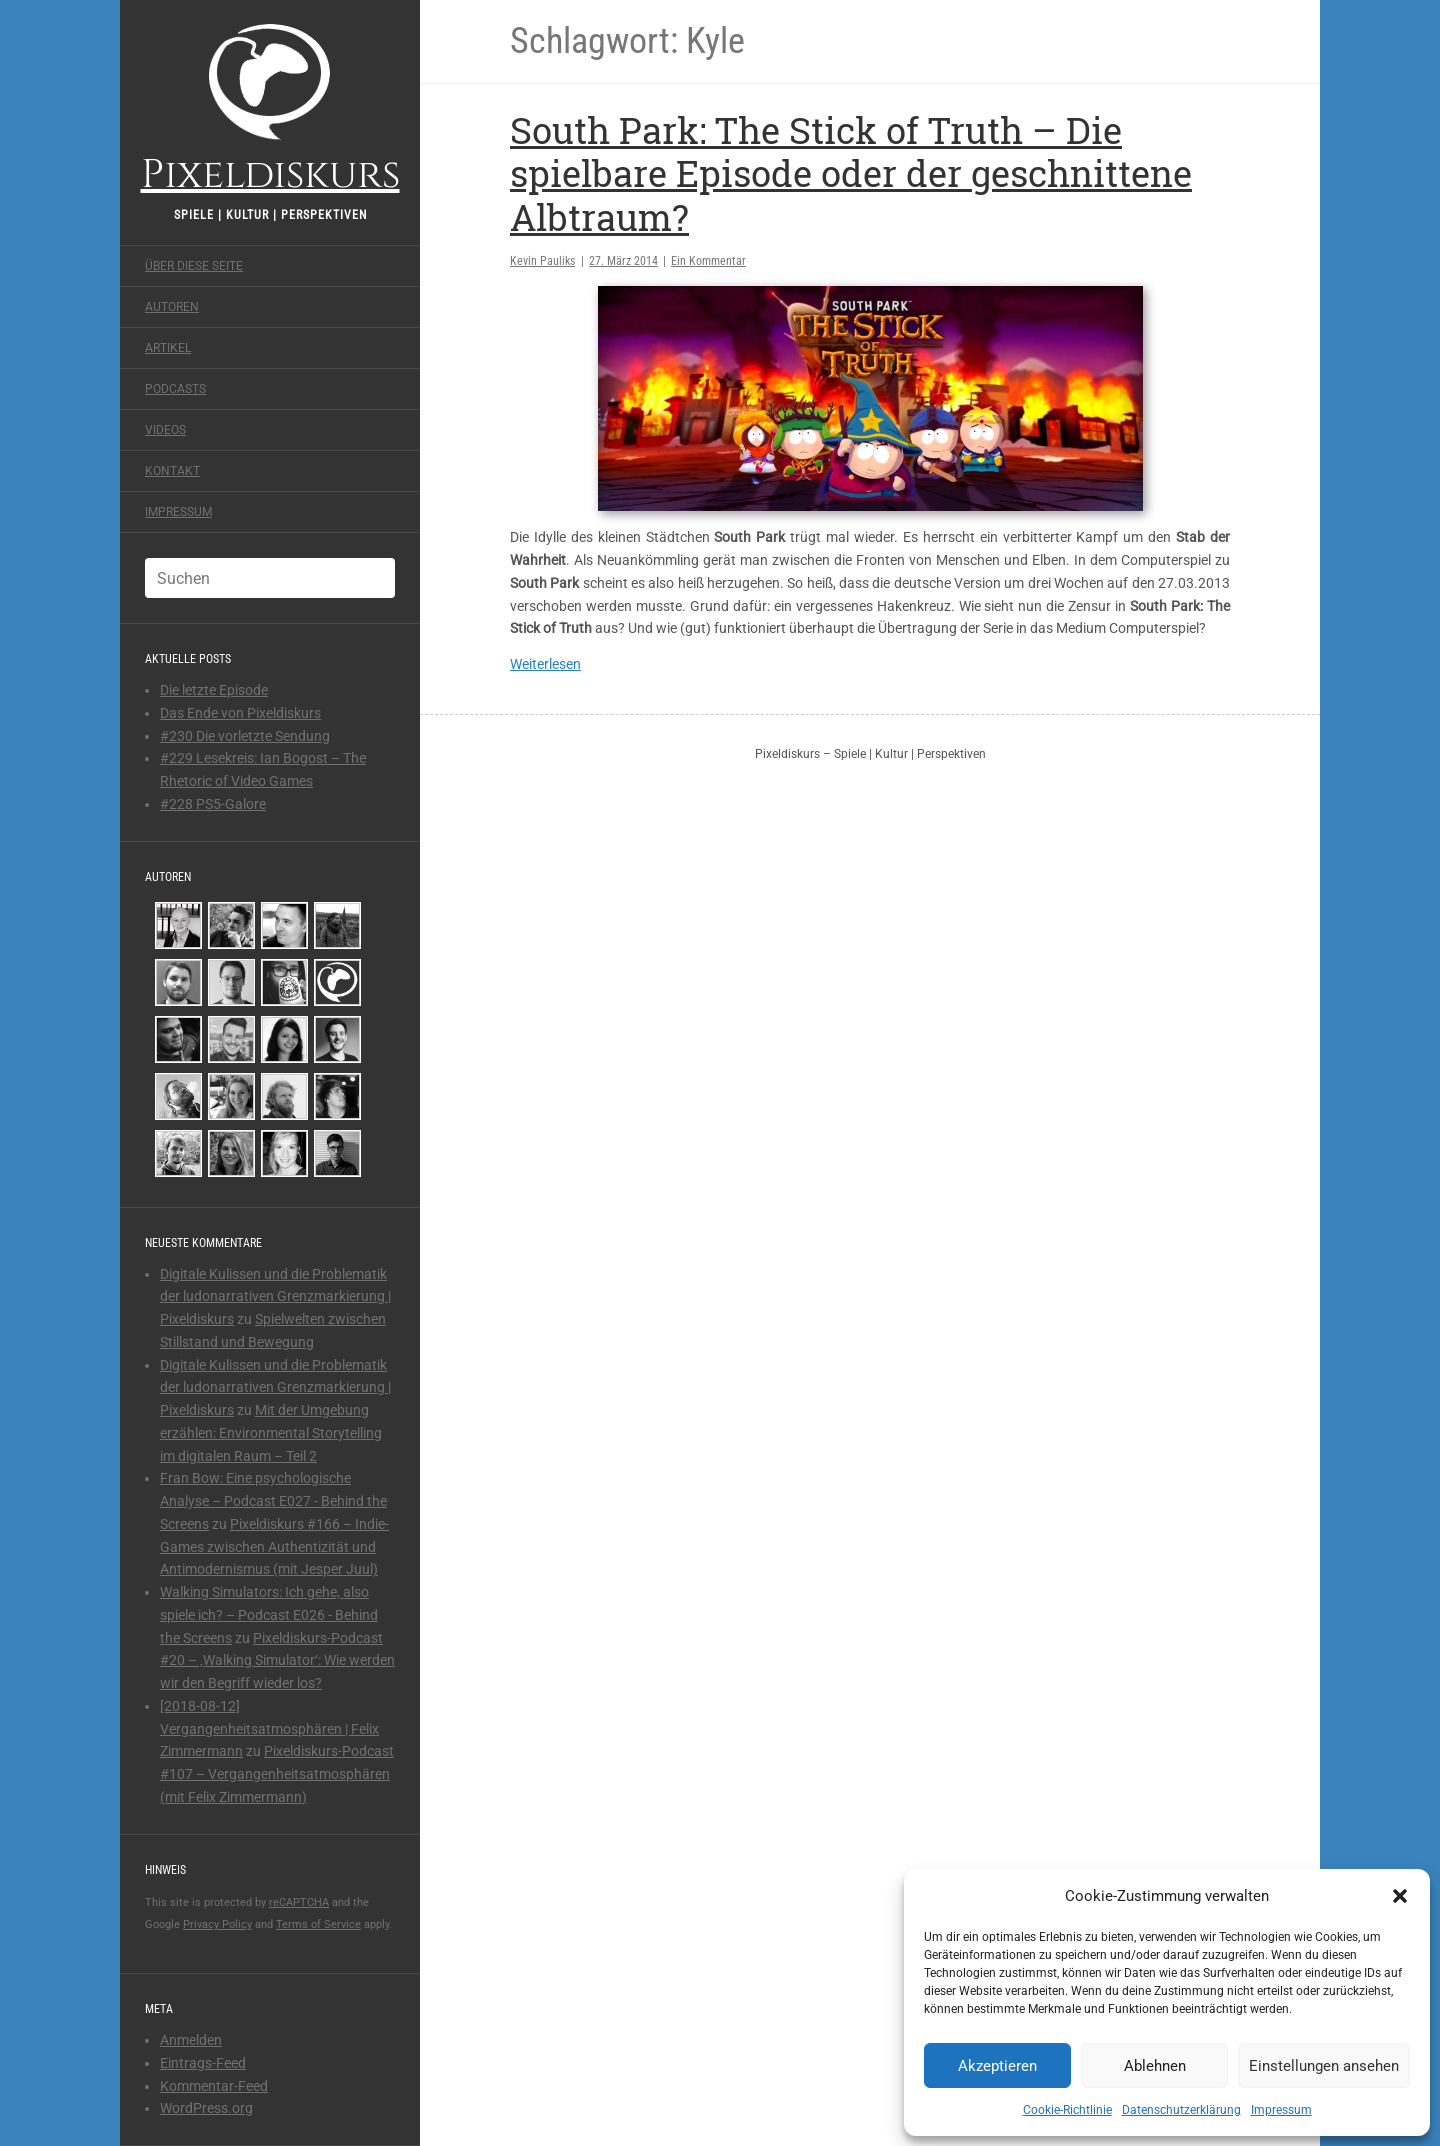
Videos (165, 430)
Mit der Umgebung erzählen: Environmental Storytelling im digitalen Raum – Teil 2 (271, 1433)
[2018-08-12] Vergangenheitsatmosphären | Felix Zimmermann (269, 1729)
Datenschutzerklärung (1181, 2110)
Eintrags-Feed (203, 2063)
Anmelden (191, 2040)
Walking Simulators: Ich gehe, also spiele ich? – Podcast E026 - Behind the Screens (269, 1615)
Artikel (168, 348)
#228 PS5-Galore (213, 804)
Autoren (172, 307)
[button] (1400, 1896)
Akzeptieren (997, 2066)
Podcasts (175, 389)
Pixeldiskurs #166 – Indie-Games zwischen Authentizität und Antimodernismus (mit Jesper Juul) (274, 1547)
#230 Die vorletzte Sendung (245, 736)
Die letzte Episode (214, 690)
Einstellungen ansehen (1324, 2066)
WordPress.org (206, 2108)
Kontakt (172, 471)
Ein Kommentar (708, 261)
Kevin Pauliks (542, 261)
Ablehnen (1155, 2066)
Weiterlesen (545, 664)
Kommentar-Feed (214, 2086)
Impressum (1281, 2110)
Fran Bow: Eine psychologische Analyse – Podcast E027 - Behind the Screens (273, 1501)
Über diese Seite (194, 266)
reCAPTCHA (299, 1902)
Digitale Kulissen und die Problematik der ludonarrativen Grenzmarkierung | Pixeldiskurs (275, 1297)
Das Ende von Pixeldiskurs (240, 713)
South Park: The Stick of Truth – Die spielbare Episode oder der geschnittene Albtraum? (851, 173)
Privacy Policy (217, 1924)
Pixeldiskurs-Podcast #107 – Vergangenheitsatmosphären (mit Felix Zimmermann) (277, 1774)
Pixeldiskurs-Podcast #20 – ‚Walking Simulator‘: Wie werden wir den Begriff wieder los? (277, 1661)
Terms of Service (318, 1924)
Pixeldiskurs (270, 107)
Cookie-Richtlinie (1067, 2110)
